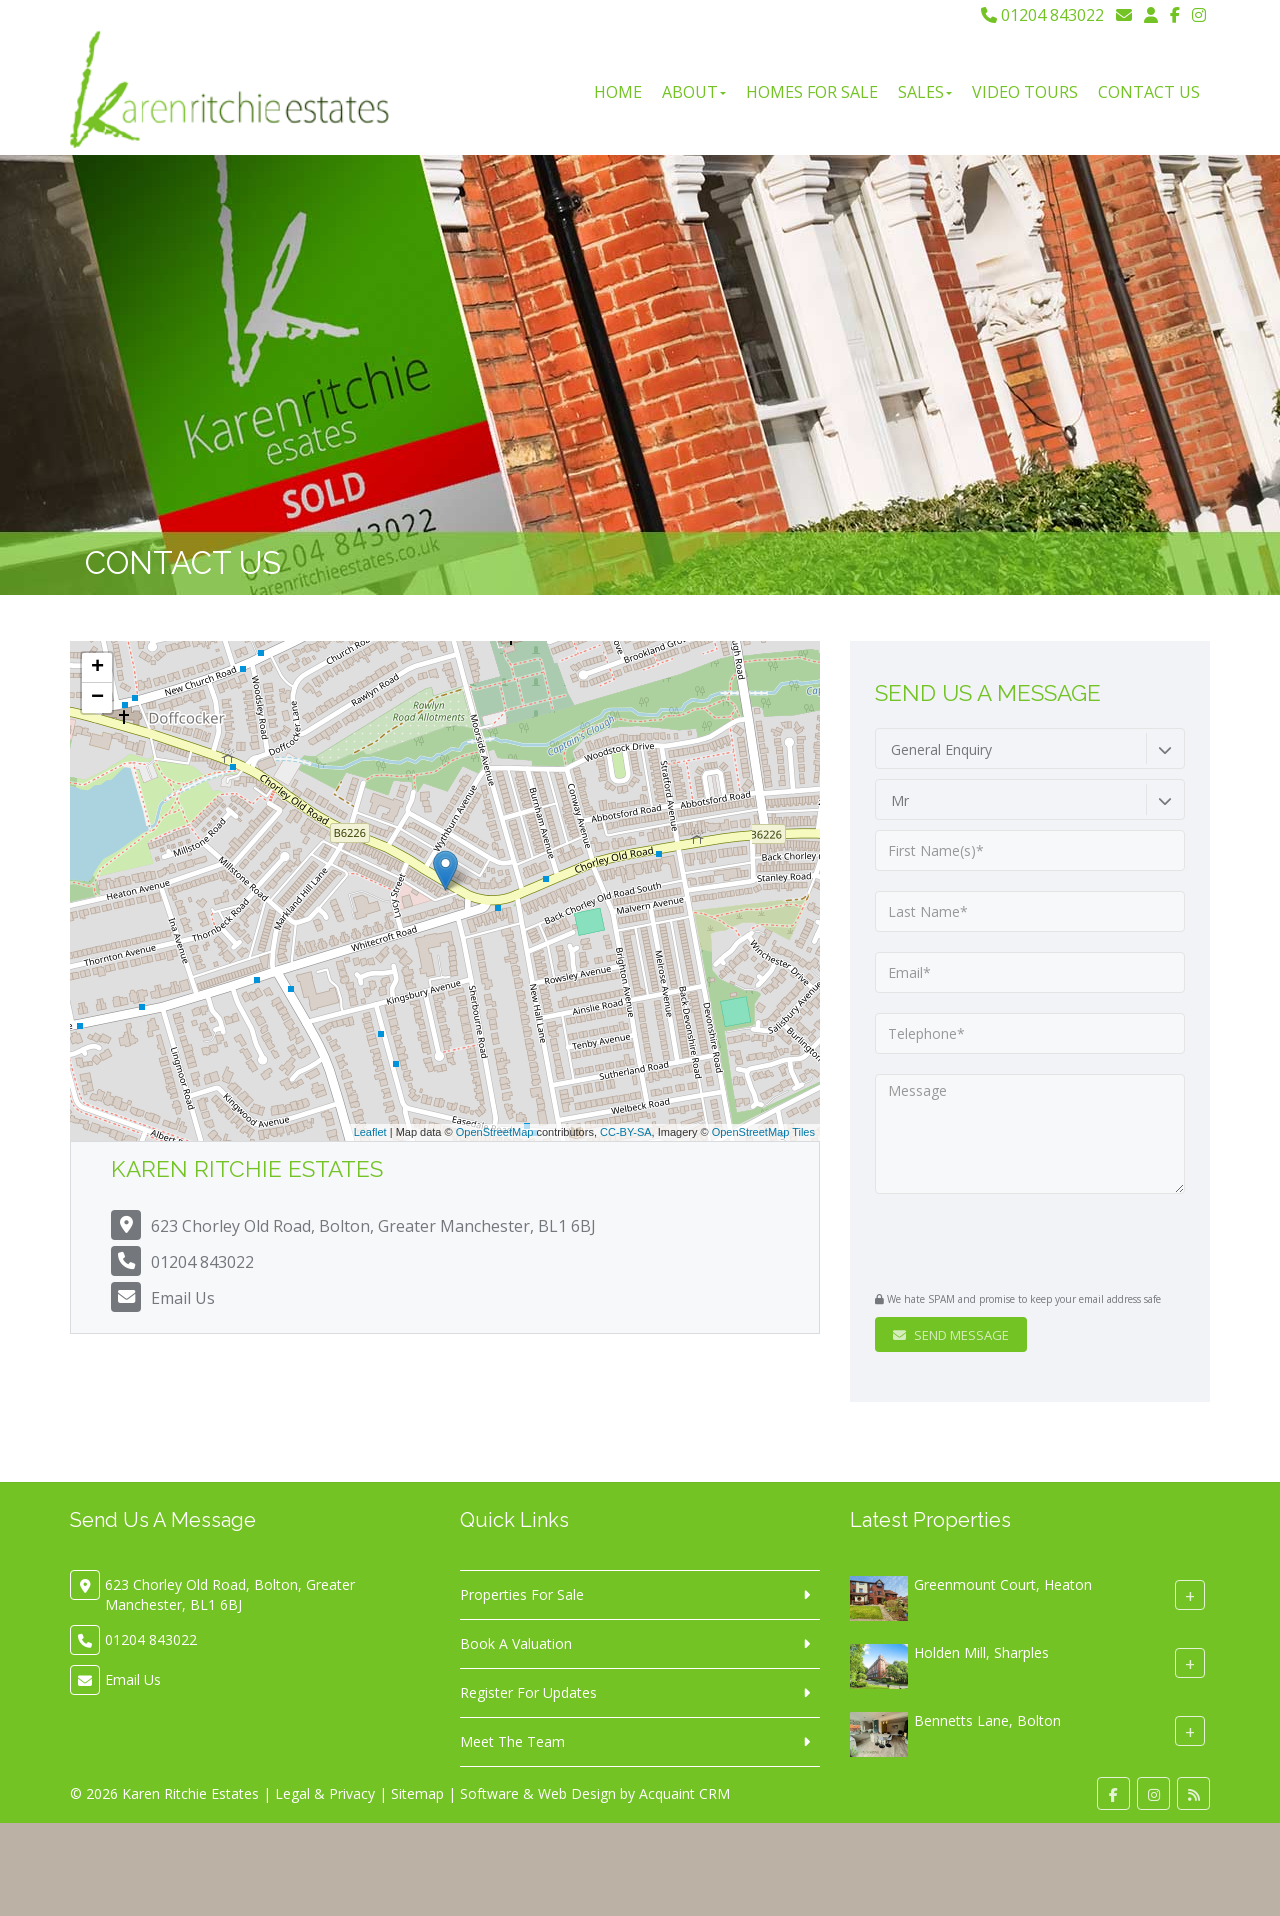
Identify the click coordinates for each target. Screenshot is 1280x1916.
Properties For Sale (522, 1594)
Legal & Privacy (325, 1793)
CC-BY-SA (626, 1132)
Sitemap (417, 1793)
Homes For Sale (812, 92)
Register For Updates (528, 1692)
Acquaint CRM (684, 1793)
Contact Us (1149, 92)
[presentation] (996, 1245)
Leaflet (370, 1132)
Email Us (183, 1298)
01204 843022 (1042, 15)
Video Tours (1025, 92)
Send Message (951, 1335)
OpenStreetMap (495, 1132)
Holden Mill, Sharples (981, 1652)
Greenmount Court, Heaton (1003, 1584)
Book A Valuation (516, 1643)
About (694, 92)
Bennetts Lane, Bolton (987, 1720)
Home (618, 92)
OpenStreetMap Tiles (763, 1132)
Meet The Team (512, 1741)
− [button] (97, 698)
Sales (925, 92)
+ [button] (97, 668)
